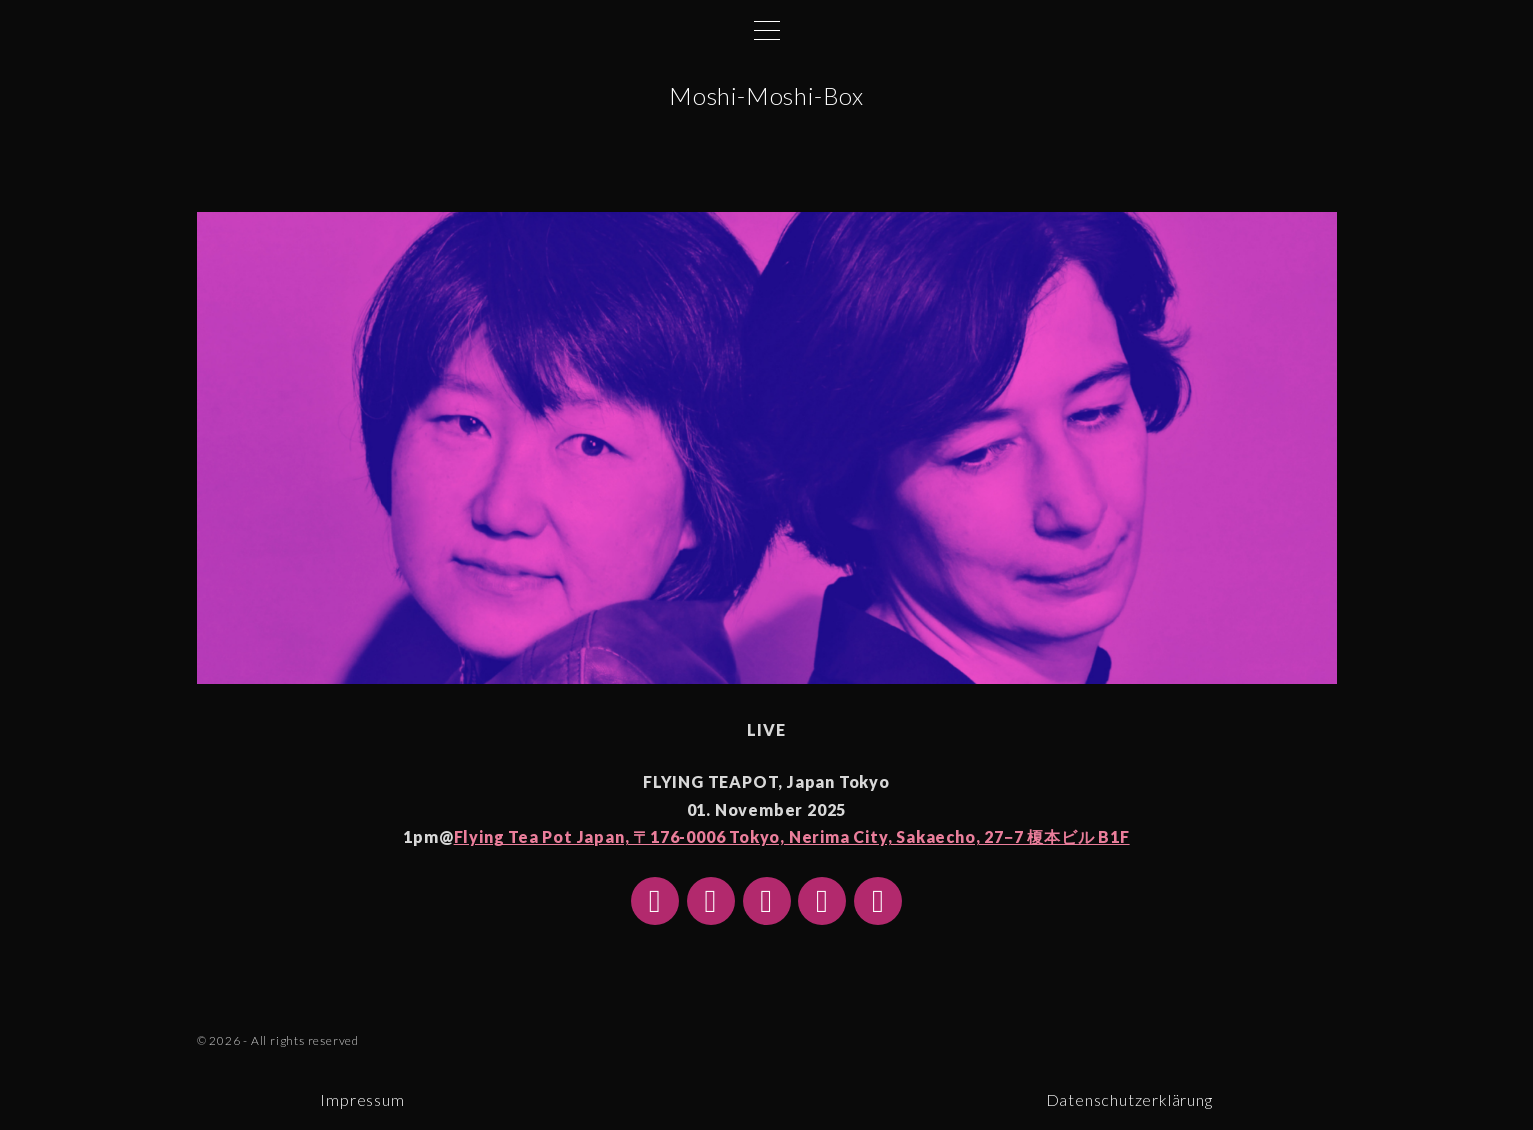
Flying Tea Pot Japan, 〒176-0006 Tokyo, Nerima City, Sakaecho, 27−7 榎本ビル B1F (792, 836)
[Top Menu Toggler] (767, 30)
